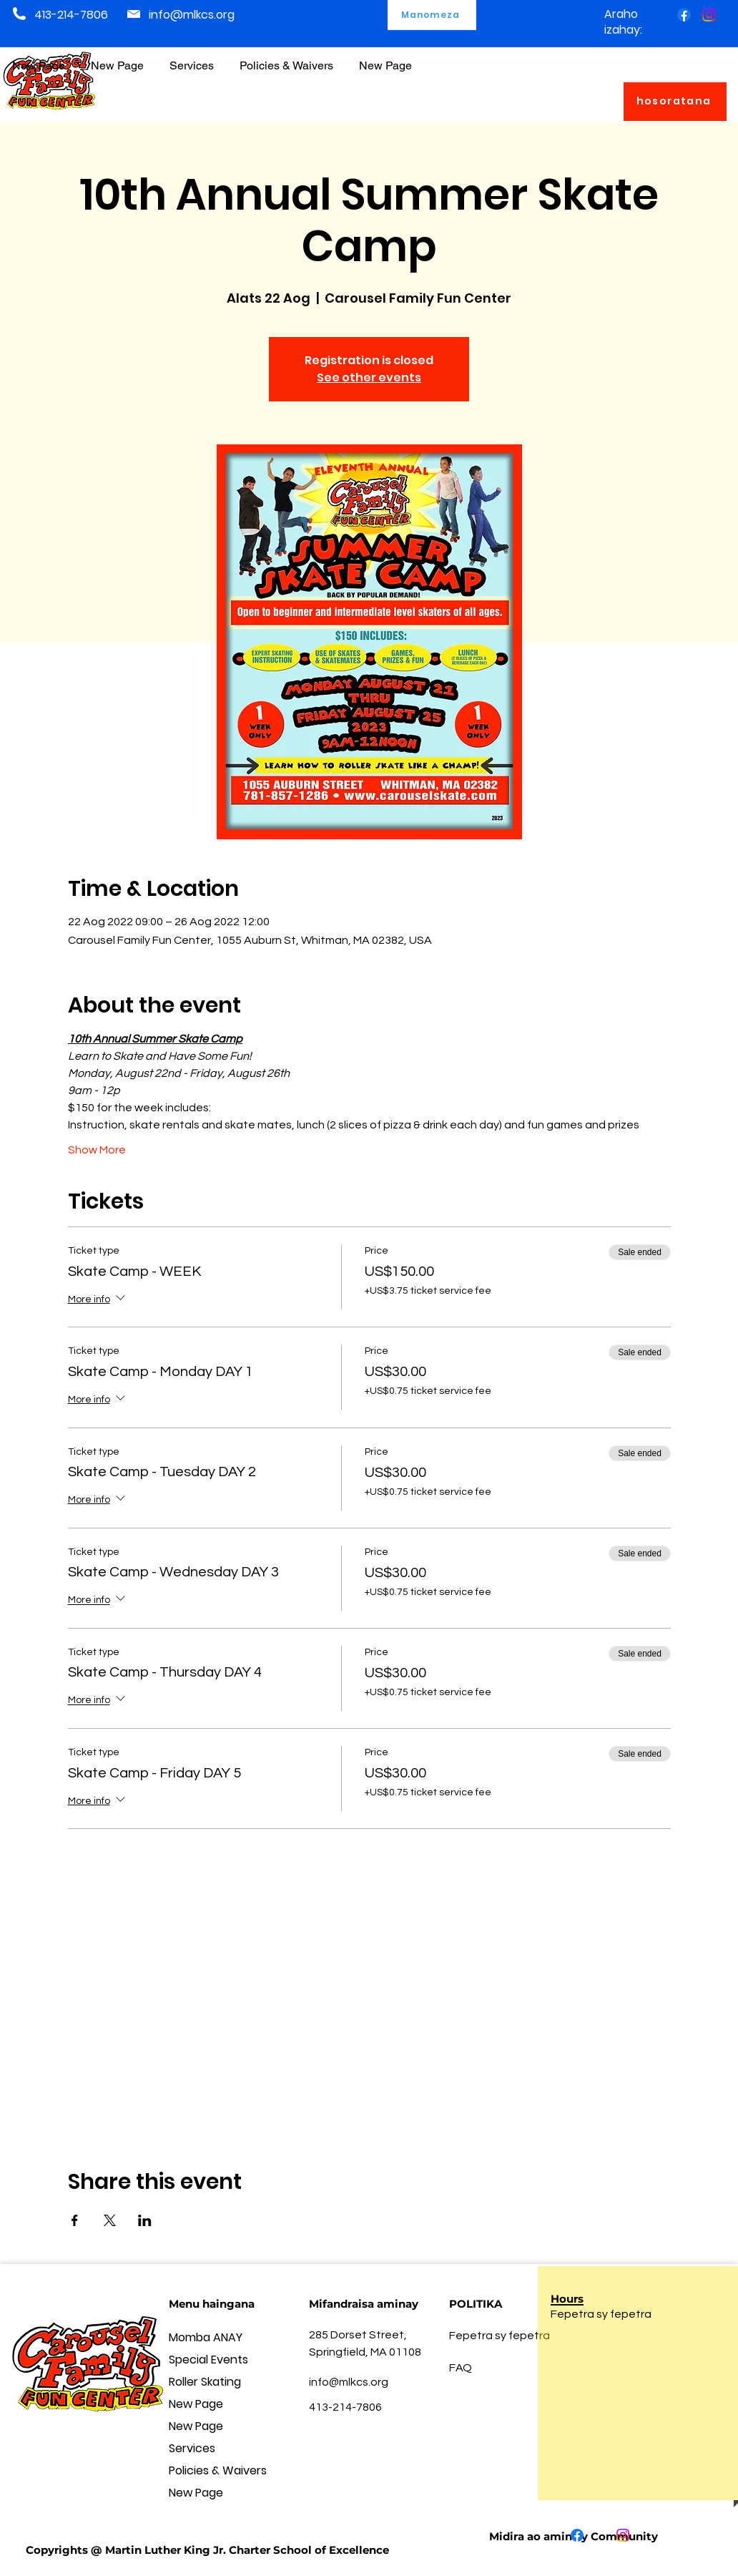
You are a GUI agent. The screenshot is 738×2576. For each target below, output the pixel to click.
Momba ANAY (205, 2337)
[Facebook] (684, 15)
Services (192, 2448)
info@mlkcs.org (192, 14)
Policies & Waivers (218, 2470)
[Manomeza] (432, 15)
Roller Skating (205, 2381)
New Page (196, 2404)
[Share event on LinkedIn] (145, 2220)
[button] (286, 59)
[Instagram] (709, 15)
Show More (97, 1150)
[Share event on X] (110, 2220)
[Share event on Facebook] (75, 2220)
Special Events (208, 2359)
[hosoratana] (675, 101)
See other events (369, 377)
